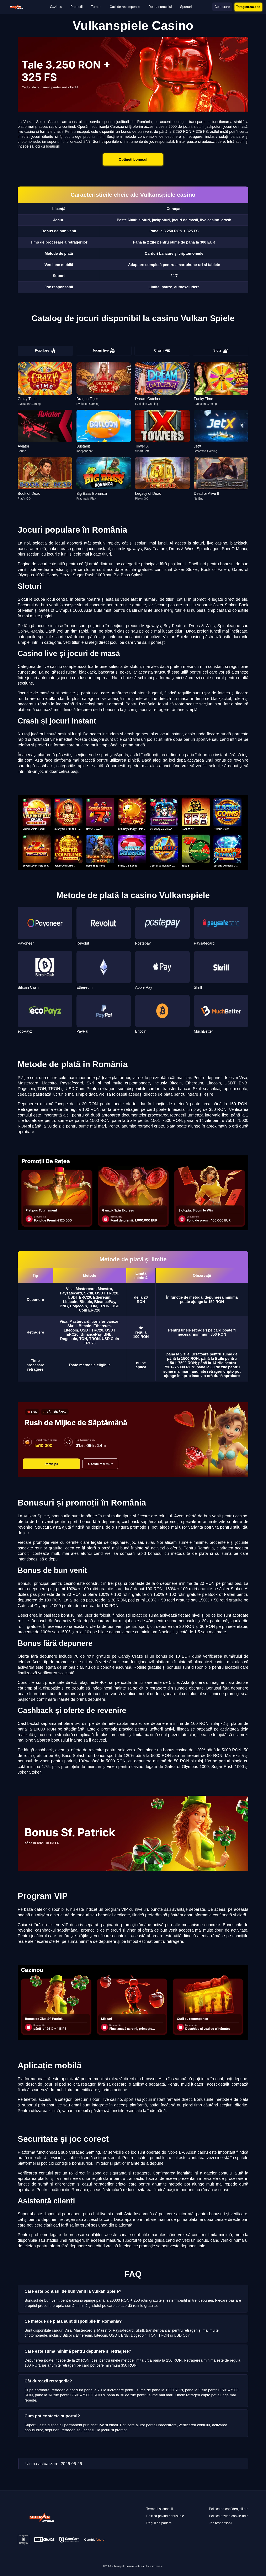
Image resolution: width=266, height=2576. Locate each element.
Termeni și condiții (159, 2509)
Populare (45, 350)
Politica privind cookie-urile (228, 2516)
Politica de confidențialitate (228, 2509)
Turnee (96, 7)
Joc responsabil (220, 2523)
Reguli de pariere (159, 2523)
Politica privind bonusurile (165, 2516)
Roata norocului (160, 7)
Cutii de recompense (125, 7)
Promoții (76, 7)
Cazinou (56, 7)
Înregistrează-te (248, 7)
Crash (162, 350)
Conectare (222, 7)
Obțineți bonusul (133, 159)
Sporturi (186, 7)
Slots (220, 350)
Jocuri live (103, 350)
